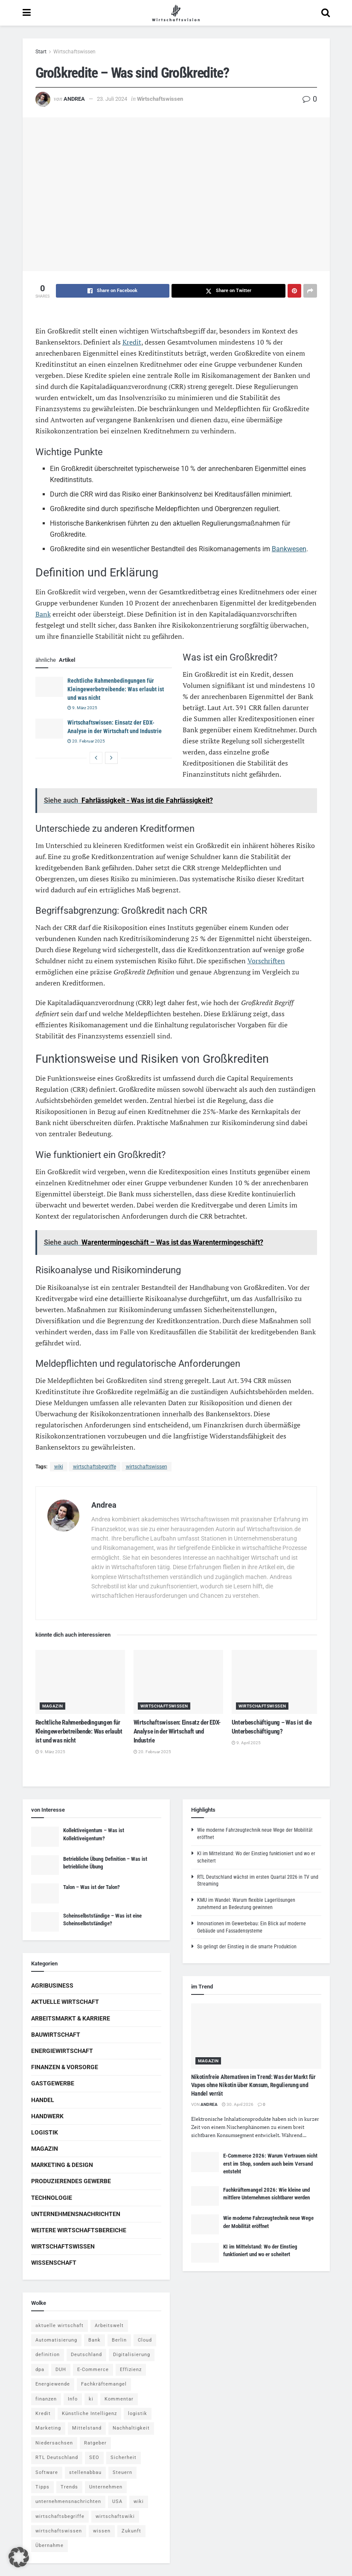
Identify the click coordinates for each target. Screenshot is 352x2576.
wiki (58, 1467)
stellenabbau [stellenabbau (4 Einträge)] (85, 2472)
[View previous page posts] (96, 758)
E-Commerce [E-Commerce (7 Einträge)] (93, 2369)
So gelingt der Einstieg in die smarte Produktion (247, 1947)
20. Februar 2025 (86, 741)
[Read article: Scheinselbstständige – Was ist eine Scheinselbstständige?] (45, 1922)
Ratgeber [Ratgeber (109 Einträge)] (95, 2443)
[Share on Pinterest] (294, 291)
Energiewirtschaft (62, 2050)
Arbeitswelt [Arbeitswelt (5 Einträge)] (109, 2325)
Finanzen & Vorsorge (64, 2067)
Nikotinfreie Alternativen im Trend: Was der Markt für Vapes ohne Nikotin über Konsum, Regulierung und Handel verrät (253, 2085)
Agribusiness (52, 1985)
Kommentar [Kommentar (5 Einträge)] (119, 2399)
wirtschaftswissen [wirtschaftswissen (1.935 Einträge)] (58, 2531)
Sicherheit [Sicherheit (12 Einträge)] (124, 2457)
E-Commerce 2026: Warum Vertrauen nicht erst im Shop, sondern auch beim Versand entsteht (270, 2163)
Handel (42, 2099)
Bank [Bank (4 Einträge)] (94, 2340)
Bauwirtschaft (55, 2034)
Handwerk (47, 2116)
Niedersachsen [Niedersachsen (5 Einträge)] (54, 2443)
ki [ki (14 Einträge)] (91, 2399)
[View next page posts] (111, 758)
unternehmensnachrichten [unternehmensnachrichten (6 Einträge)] (68, 2501)
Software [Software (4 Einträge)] (46, 2472)
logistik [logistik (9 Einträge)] (137, 2413)
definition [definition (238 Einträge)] (47, 2354)
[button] (19, 2557)
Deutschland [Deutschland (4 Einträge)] (86, 2354)
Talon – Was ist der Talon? (91, 1887)
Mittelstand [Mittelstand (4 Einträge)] (87, 2428)
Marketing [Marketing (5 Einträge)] (48, 2428)
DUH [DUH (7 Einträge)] (60, 2369)
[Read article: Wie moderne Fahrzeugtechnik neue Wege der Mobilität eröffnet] (205, 2224)
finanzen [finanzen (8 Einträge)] (46, 2399)
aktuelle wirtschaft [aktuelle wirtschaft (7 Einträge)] (59, 2325)
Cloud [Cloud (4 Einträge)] (145, 2340)
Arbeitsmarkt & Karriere (70, 2018)
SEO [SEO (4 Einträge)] (94, 2457)
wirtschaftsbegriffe (94, 1467)
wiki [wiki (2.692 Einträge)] (139, 2501)
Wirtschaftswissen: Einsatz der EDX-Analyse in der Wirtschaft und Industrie (177, 1731)
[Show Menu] (27, 13)
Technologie (51, 2197)
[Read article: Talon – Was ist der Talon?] (45, 1893)
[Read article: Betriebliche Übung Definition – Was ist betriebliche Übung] (45, 1865)
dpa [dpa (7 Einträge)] (39, 2369)
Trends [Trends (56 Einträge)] (69, 2487)
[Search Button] (325, 13)
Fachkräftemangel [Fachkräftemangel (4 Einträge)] (104, 2384)
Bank (43, 614)
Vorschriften (266, 960)
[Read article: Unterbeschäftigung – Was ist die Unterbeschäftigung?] (276, 1682)
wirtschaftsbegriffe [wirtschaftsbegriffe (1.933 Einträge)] (59, 2516)
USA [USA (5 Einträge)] (117, 2501)
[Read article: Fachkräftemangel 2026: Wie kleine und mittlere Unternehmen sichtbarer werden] (205, 2196)
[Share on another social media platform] (310, 291)
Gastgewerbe (52, 2083)
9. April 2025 (246, 1742)
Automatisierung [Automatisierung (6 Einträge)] (56, 2340)
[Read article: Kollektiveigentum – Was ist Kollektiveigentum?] (45, 1836)
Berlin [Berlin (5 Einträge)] (119, 2340)
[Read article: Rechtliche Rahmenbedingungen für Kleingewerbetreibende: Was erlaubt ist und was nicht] (49, 686)
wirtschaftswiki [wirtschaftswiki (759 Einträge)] (115, 2516)
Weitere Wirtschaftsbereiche (78, 2230)
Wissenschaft (53, 2262)
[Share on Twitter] (228, 291)
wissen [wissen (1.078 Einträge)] (102, 2531)
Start (41, 52)
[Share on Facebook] (113, 291)
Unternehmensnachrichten (75, 2214)
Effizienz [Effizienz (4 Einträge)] (131, 2369)
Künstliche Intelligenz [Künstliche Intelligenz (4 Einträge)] (89, 2413)
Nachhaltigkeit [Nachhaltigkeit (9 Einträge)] (131, 2428)
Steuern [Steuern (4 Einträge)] (122, 2472)
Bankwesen (289, 549)
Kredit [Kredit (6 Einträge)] (43, 2413)
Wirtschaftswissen (74, 52)
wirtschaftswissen (146, 1467)
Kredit (131, 342)
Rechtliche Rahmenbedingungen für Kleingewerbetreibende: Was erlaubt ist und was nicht (115, 689)
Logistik (44, 2132)
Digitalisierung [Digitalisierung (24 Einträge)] (131, 2354)
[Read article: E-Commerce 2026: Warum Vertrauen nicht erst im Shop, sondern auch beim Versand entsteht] (205, 2162)
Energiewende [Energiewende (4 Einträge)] (52, 2384)
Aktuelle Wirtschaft (65, 2001)
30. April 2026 (237, 2104)
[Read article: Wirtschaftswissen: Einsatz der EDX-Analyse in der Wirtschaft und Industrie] (49, 728)
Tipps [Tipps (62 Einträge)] (42, 2487)
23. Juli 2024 (112, 99)
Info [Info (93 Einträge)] (73, 2399)
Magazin (52, 1706)
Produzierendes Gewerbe (71, 2181)
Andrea (74, 99)
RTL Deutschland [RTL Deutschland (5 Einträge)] (56, 2457)
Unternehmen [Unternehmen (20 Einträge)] (105, 2487)
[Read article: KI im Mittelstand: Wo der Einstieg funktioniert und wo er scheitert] (205, 2253)
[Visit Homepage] (176, 12)
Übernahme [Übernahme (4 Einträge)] (49, 2545)
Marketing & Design (62, 2164)
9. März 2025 (82, 707)
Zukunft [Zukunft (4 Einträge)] (131, 2531)
